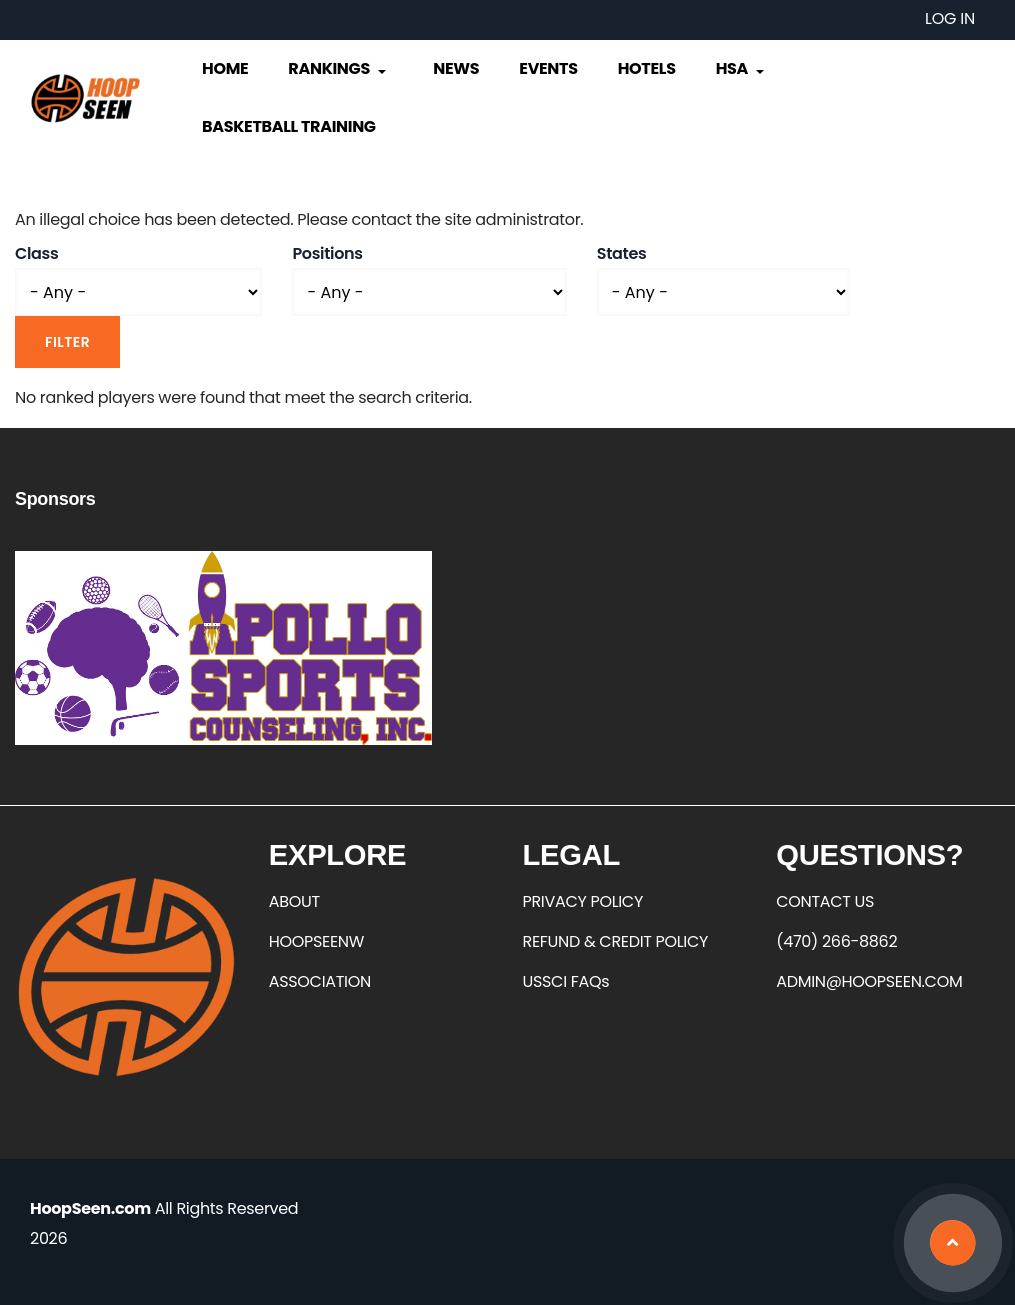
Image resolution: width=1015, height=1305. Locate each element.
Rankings (338, 68)
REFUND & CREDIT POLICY (616, 941)
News (456, 68)
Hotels (647, 68)
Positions (327, 253)
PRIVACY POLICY (583, 901)
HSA (742, 68)
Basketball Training (289, 126)
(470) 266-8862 (836, 941)
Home (225, 68)
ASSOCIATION (320, 981)
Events (548, 68)
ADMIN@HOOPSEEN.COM (869, 981)
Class (36, 253)
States (622, 253)
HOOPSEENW (316, 941)
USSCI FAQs (566, 981)
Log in (950, 18)
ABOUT (294, 901)
